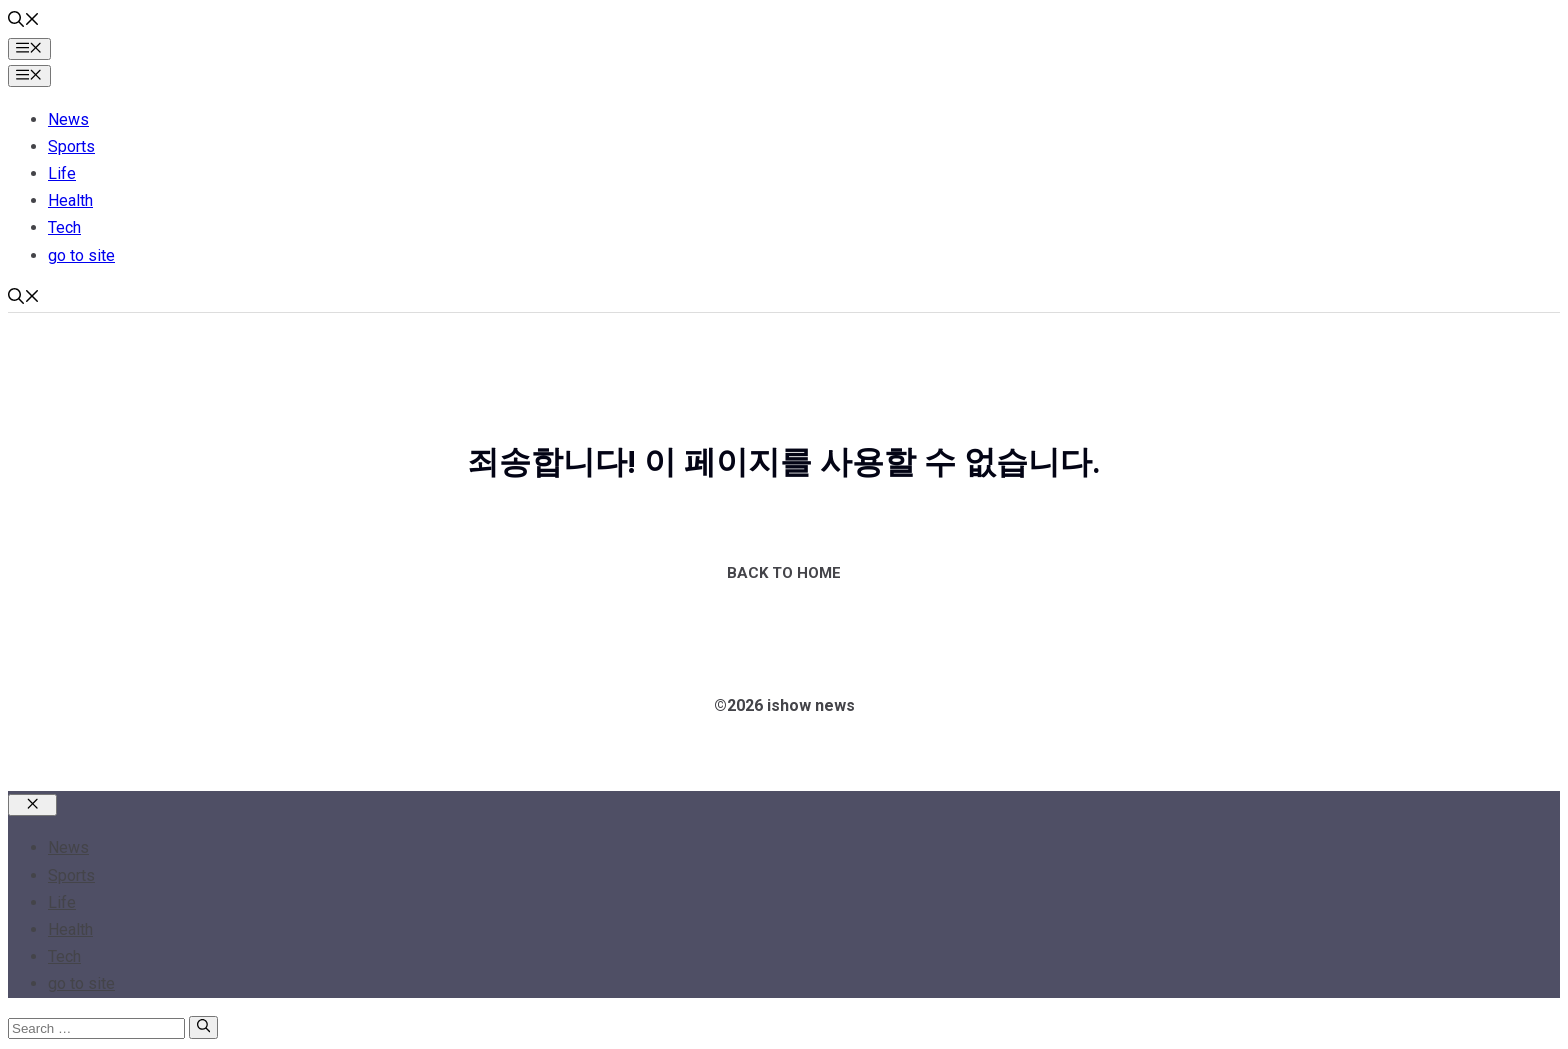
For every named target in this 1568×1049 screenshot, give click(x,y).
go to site (81, 255)
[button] (24, 21)
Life (62, 173)
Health (70, 200)
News (68, 119)
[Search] (203, 1027)
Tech (64, 227)
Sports (71, 146)
